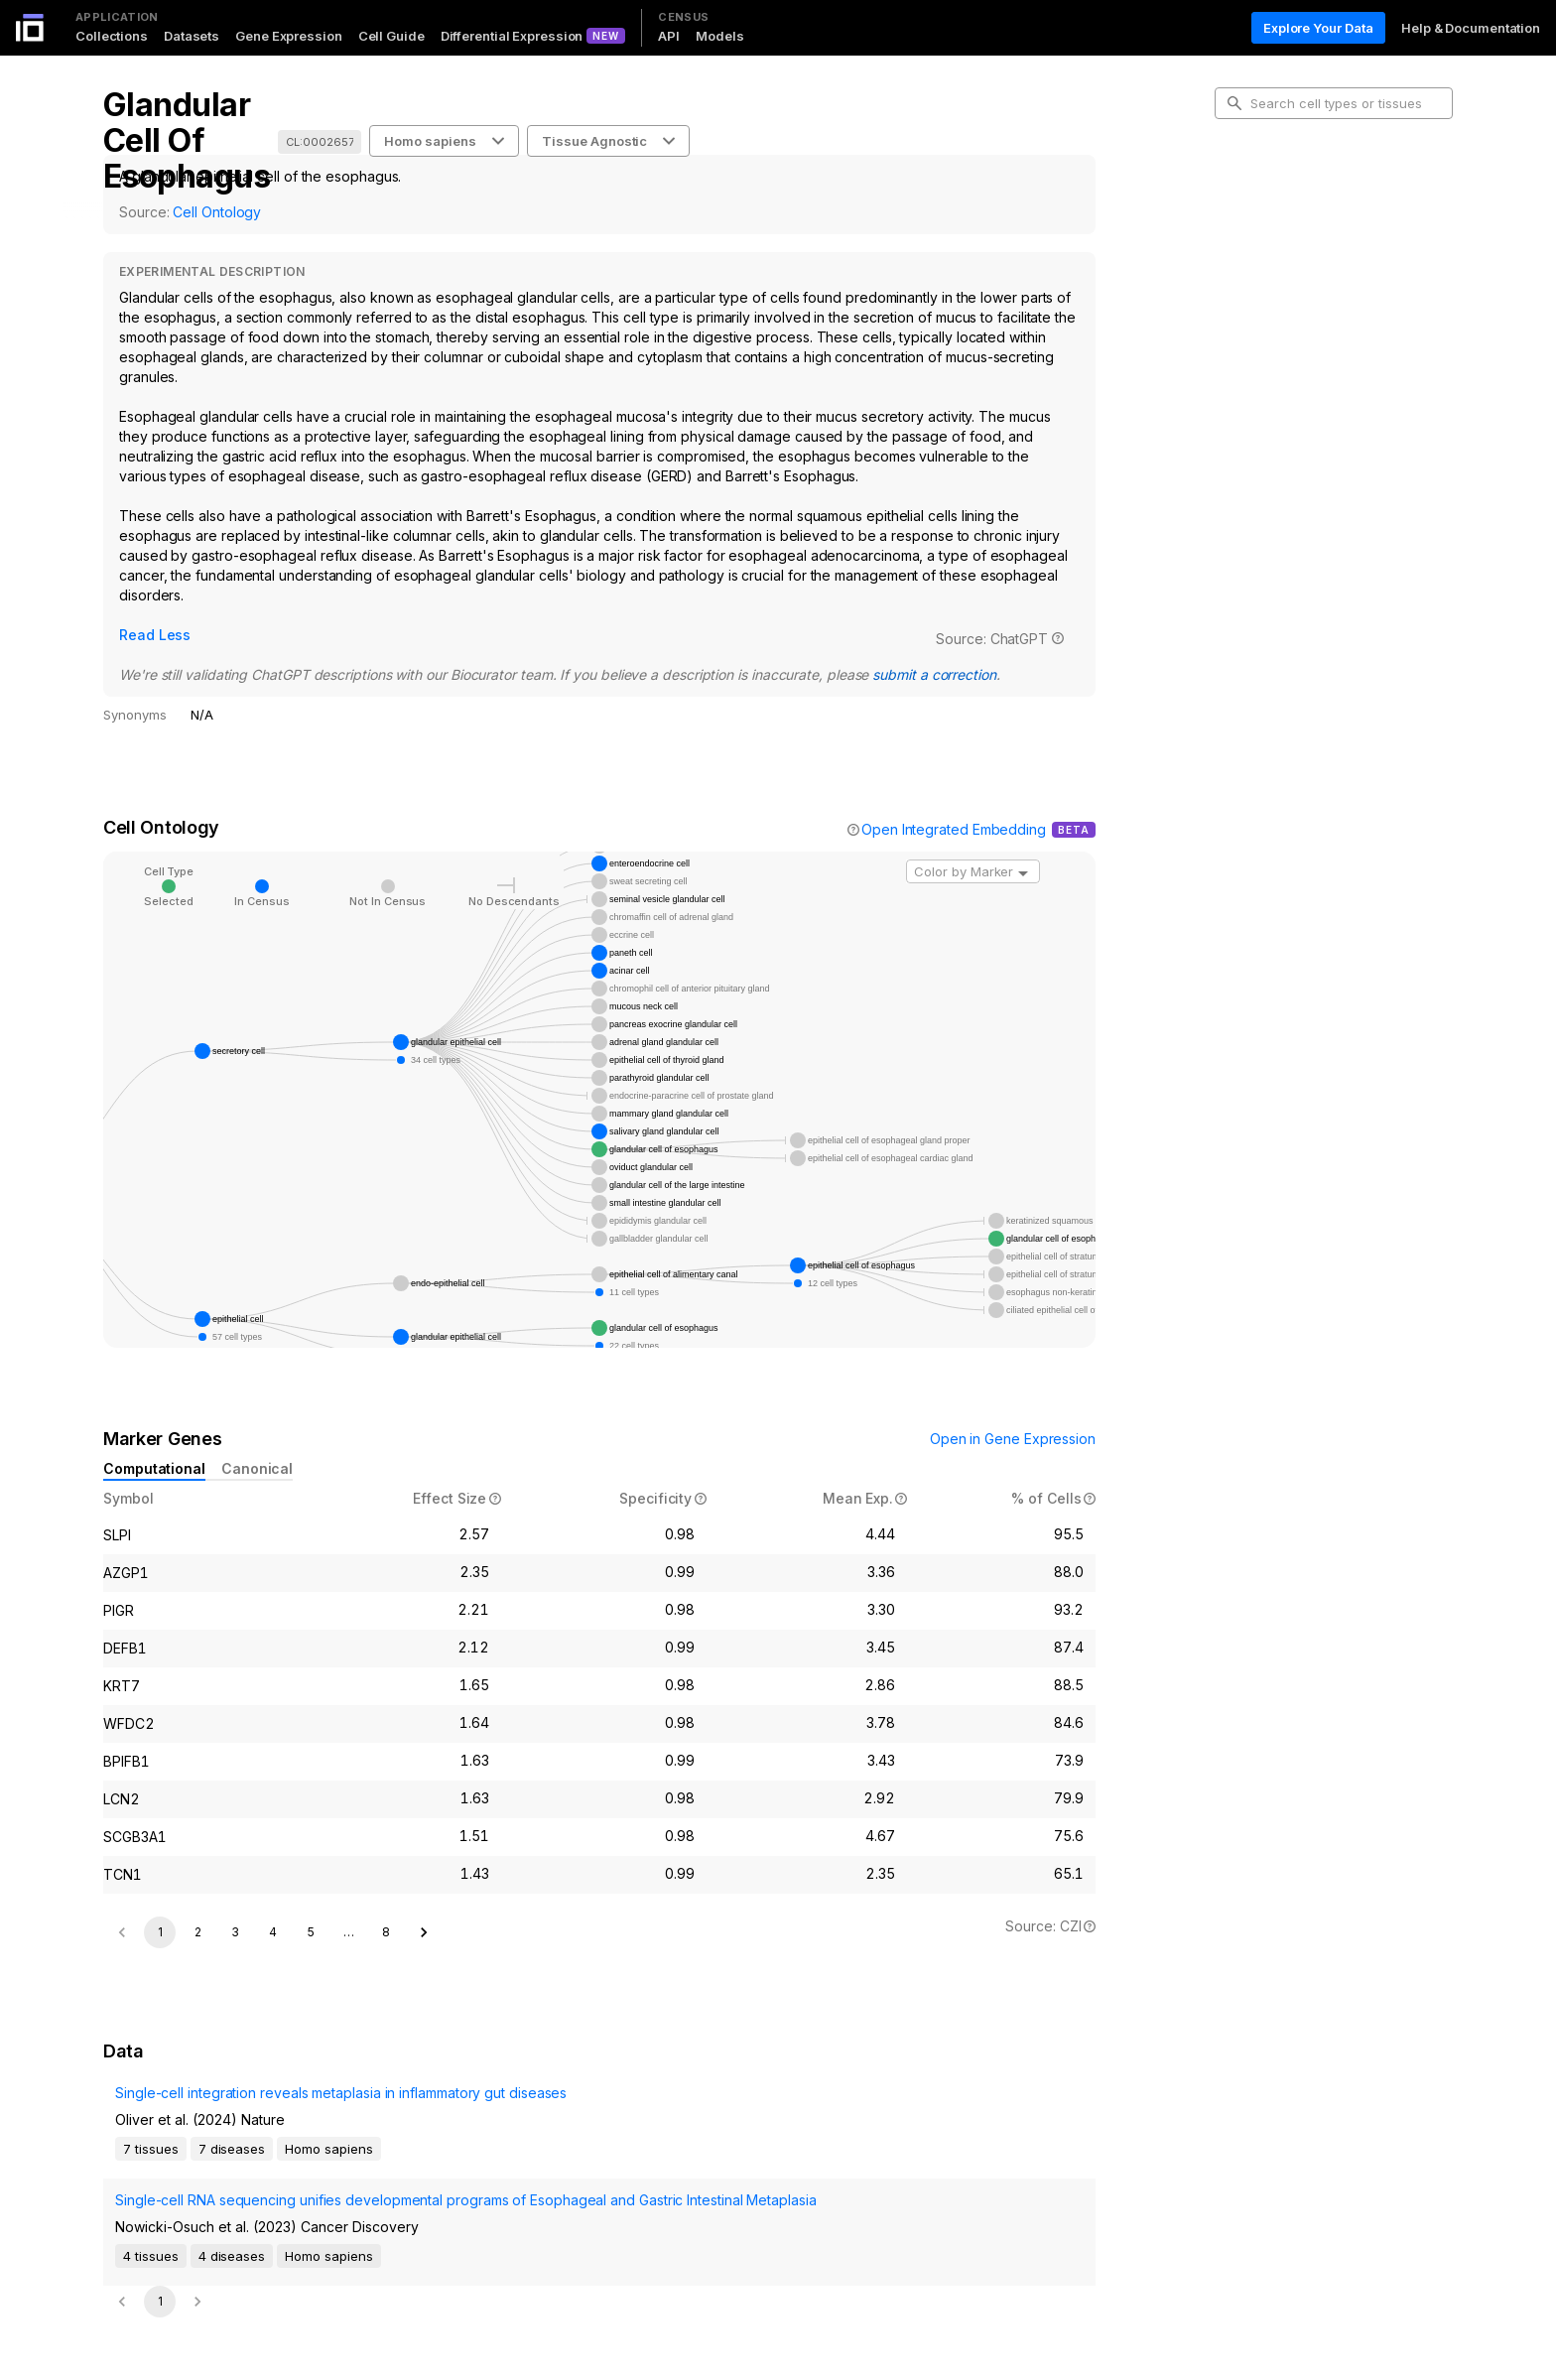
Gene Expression (288, 36)
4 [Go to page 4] (273, 1908)
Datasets (191, 36)
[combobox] (973, 847)
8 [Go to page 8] (386, 1908)
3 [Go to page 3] (235, 1908)
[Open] (1023, 849)
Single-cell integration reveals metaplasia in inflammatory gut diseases (286, 2110)
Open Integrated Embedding (953, 805)
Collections (111, 36)
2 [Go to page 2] (197, 1908)
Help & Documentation (1470, 28)
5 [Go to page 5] (311, 1908)
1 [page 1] (160, 1908)
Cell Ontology (217, 211)
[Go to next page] (424, 1908)
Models (719, 36)
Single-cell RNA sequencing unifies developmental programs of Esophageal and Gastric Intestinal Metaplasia (288, 2186)
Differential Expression (512, 36)
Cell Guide (391, 36)
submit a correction (633, 650)
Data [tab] (1245, 288)
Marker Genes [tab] (1275, 256)
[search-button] (1234, 103)
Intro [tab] (1245, 192)
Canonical (257, 1444)
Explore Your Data (1318, 28)
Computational (154, 1444)
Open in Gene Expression (1013, 1414)
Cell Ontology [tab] (1272, 224)
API (669, 36)
